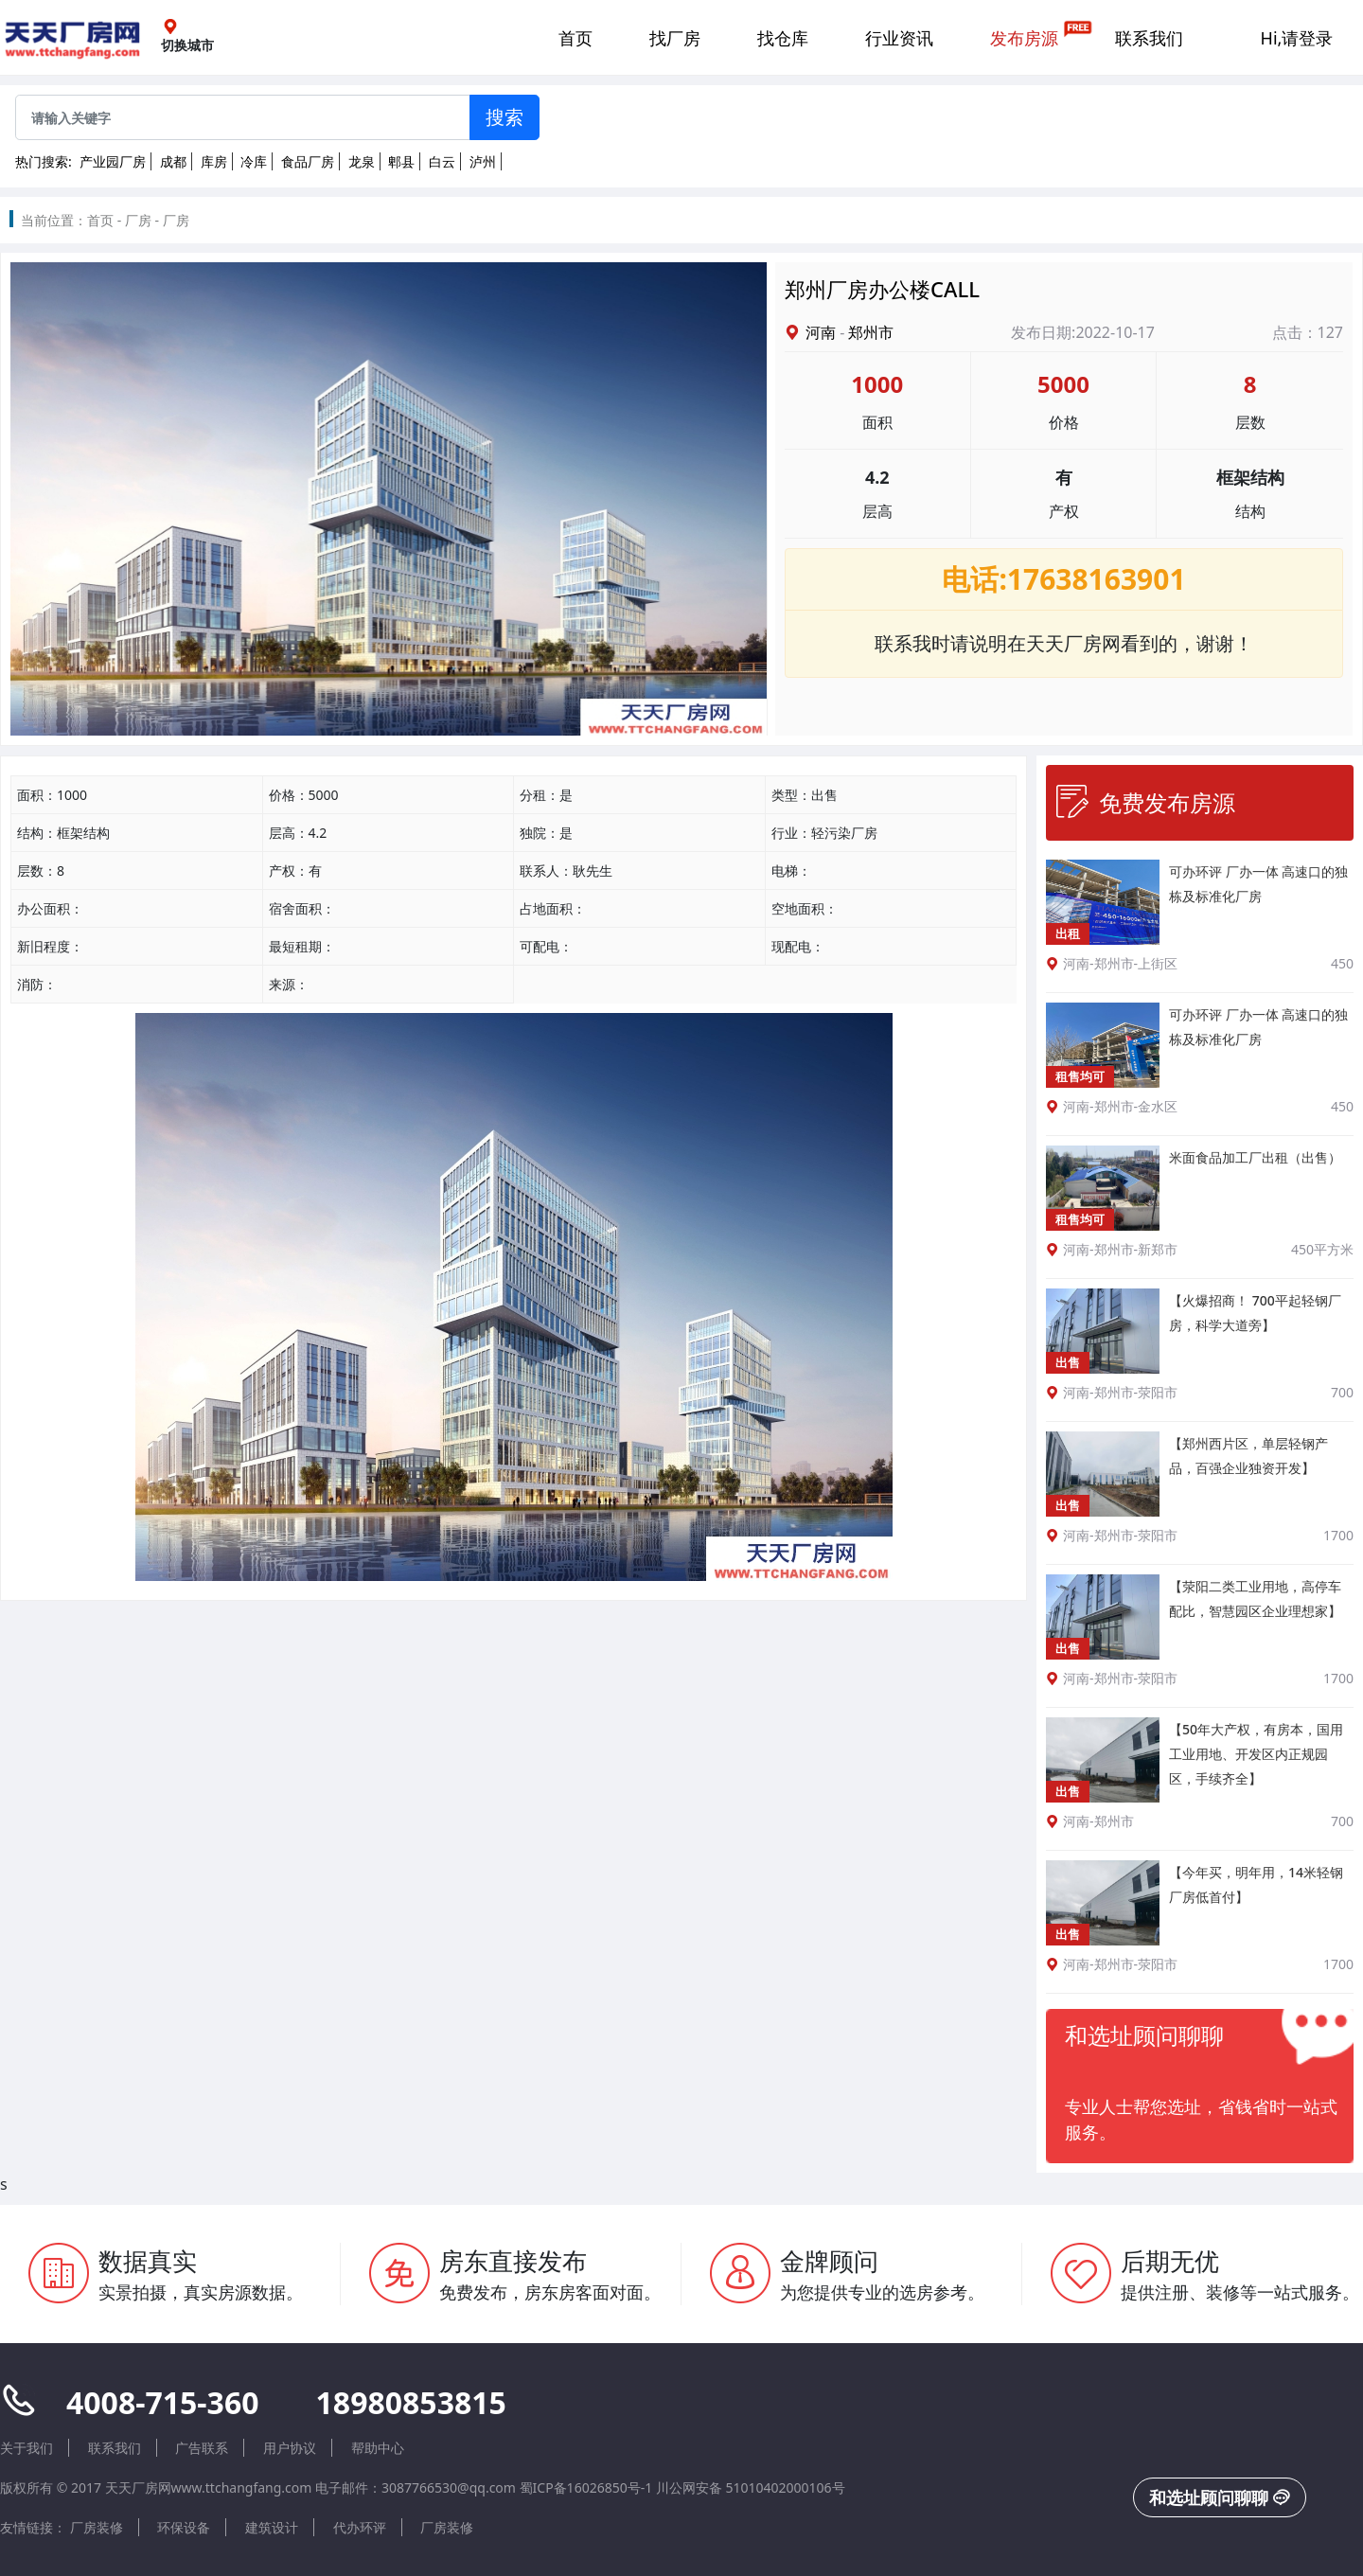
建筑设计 (271, 2527)
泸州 (482, 161)
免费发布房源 (1145, 801)
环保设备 (183, 2527)
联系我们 (1149, 38)
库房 (214, 161)
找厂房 (674, 38)
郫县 (401, 161)
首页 (575, 38)
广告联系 (201, 2448)
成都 (173, 161)
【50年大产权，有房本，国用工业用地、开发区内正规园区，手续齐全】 (1256, 1753)
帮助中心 (377, 2448)
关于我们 (26, 2448)
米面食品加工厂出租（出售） (1255, 1157)
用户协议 (289, 2448)
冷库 (253, 161)
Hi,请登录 (1297, 38)
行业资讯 (899, 38)
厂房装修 (96, 2527)
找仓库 (782, 38)
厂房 (138, 220)
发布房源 (1024, 38)
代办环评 (359, 2527)
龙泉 (361, 161)
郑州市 (871, 332)
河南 (820, 332)
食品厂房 (307, 161)
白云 (442, 161)
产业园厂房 (113, 161)
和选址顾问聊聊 (1219, 2497)
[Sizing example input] (242, 117)
